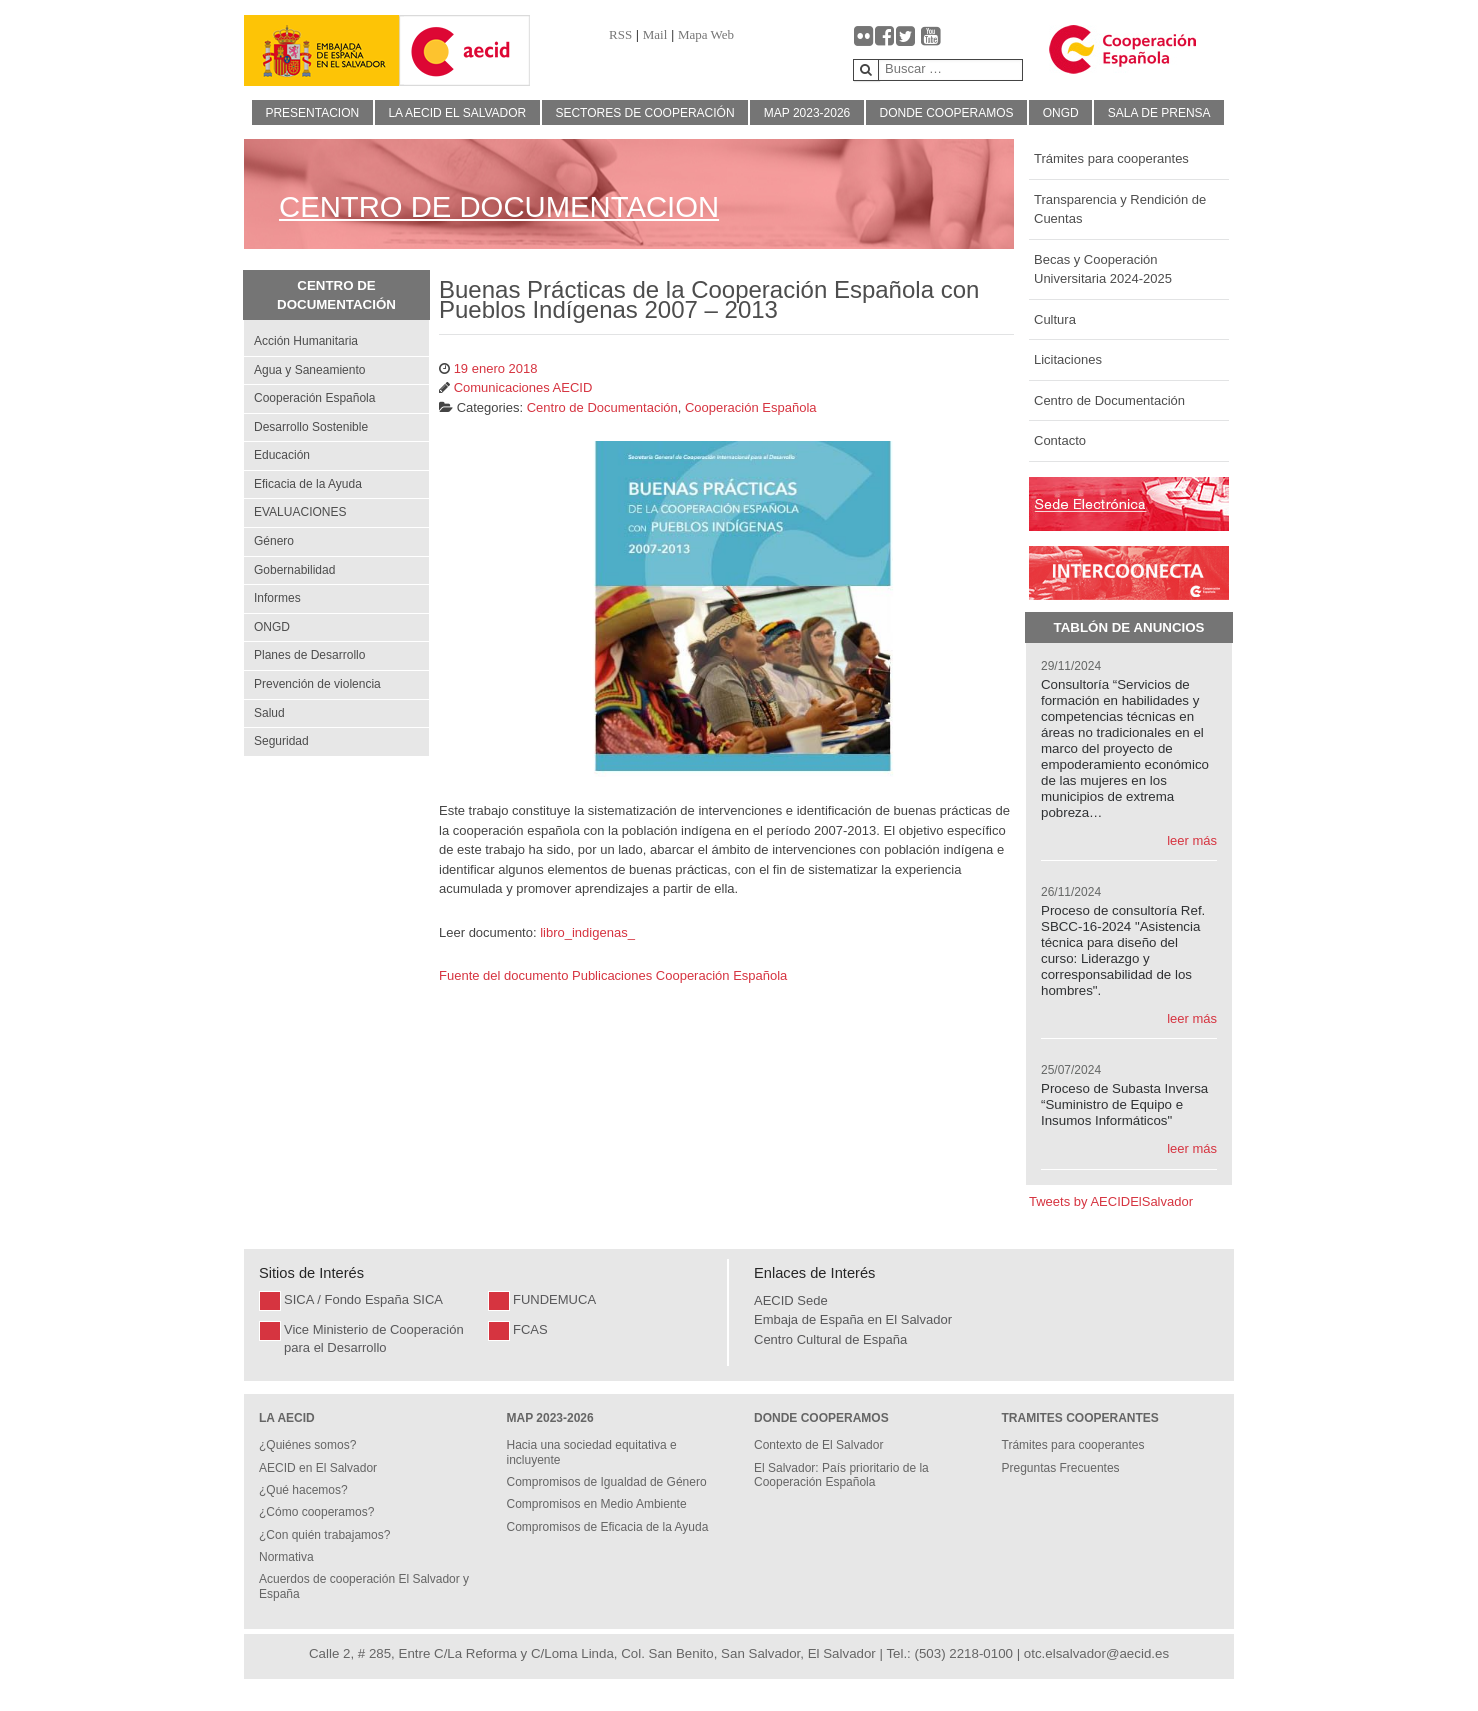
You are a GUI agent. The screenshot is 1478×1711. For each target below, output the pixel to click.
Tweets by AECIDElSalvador (1111, 1201)
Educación (282, 455)
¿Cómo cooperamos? (316, 1512)
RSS (620, 34)
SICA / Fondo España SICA (363, 1299)
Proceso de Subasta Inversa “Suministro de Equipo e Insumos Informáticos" (1124, 1104)
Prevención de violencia (317, 684)
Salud (269, 713)
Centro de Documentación (1109, 400)
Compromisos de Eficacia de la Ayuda (608, 1527)
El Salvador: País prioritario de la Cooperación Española (841, 1475)
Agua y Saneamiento (309, 370)
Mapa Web (706, 34)
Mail (655, 34)
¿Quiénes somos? (307, 1445)
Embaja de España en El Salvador (853, 1319)
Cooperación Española (314, 398)
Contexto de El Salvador (818, 1445)
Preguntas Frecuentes (1061, 1468)
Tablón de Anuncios (1129, 627)
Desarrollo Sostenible (311, 427)
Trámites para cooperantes (1111, 158)
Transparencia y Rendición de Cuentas (1120, 209)
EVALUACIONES (300, 512)
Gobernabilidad (294, 570)
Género (274, 541)
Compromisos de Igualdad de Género (607, 1482)
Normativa (286, 1557)
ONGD (272, 627)
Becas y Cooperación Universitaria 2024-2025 (1103, 269)
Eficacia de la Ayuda (308, 484)
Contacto (1060, 440)
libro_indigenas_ (587, 932)
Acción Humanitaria (306, 341)
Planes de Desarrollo (309, 655)
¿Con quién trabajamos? (324, 1535)
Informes (277, 598)
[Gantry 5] (322, 50)
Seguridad (281, 741)
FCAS (530, 1329)
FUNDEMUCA (554, 1299)
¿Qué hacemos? (303, 1490)
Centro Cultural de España (830, 1339)
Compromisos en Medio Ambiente (597, 1504)
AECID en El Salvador (318, 1468)
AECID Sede (791, 1300)
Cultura (1055, 319)
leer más (1192, 840)
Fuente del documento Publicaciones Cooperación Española (615, 975)
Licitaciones (1068, 359)
